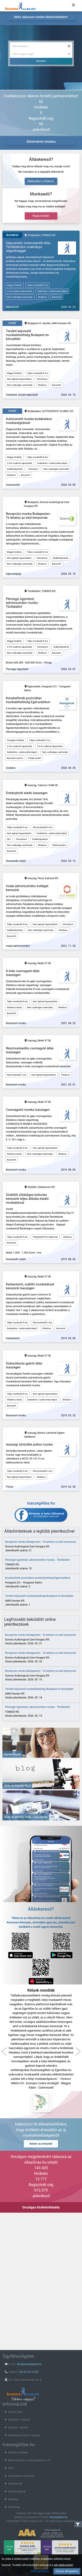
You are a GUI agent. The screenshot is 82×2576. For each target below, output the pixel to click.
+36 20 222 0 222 (28, 2371)
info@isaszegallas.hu (29, 2364)
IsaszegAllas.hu (58, 2517)
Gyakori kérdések (18, 2452)
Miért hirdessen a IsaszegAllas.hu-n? (29, 2460)
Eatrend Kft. (52, 878)
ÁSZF (11, 2468)
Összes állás (15, 2411)
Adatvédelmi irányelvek (21, 2475)
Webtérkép (14, 2507)
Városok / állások (18, 2427)
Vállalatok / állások (19, 2419)
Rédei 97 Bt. (44, 963)
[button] (4, 2051)
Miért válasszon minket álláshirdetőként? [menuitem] (41, 17)
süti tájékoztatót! (63, 2565)
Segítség (13, 2499)
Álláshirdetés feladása (41, 141)
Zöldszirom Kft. (46, 1187)
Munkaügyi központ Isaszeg (24, 2435)
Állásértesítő (15, 2483)
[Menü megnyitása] (73, 5)
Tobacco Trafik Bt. (48, 785)
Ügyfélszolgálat (16, 2491)
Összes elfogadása (67, 2571)
